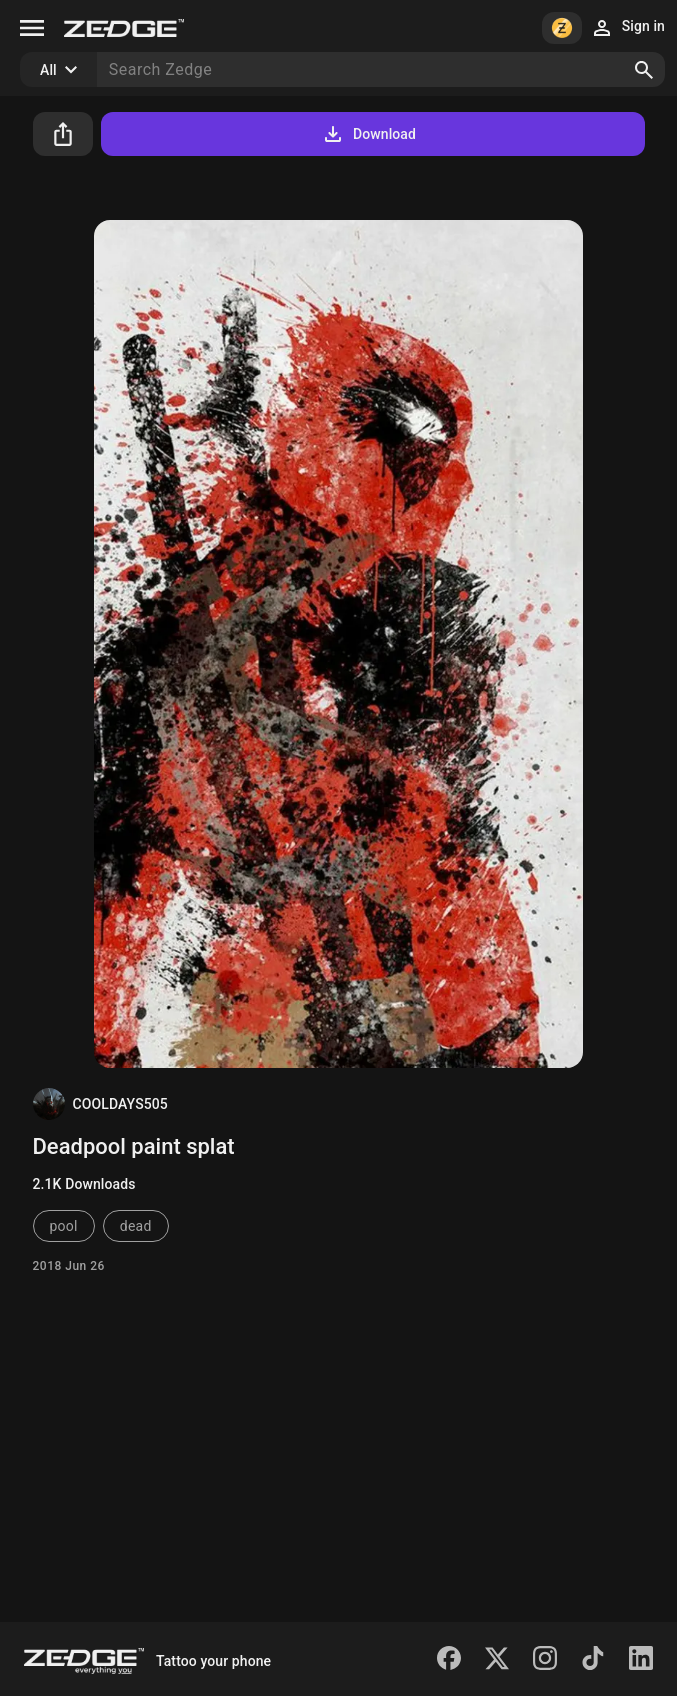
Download (368, 134)
